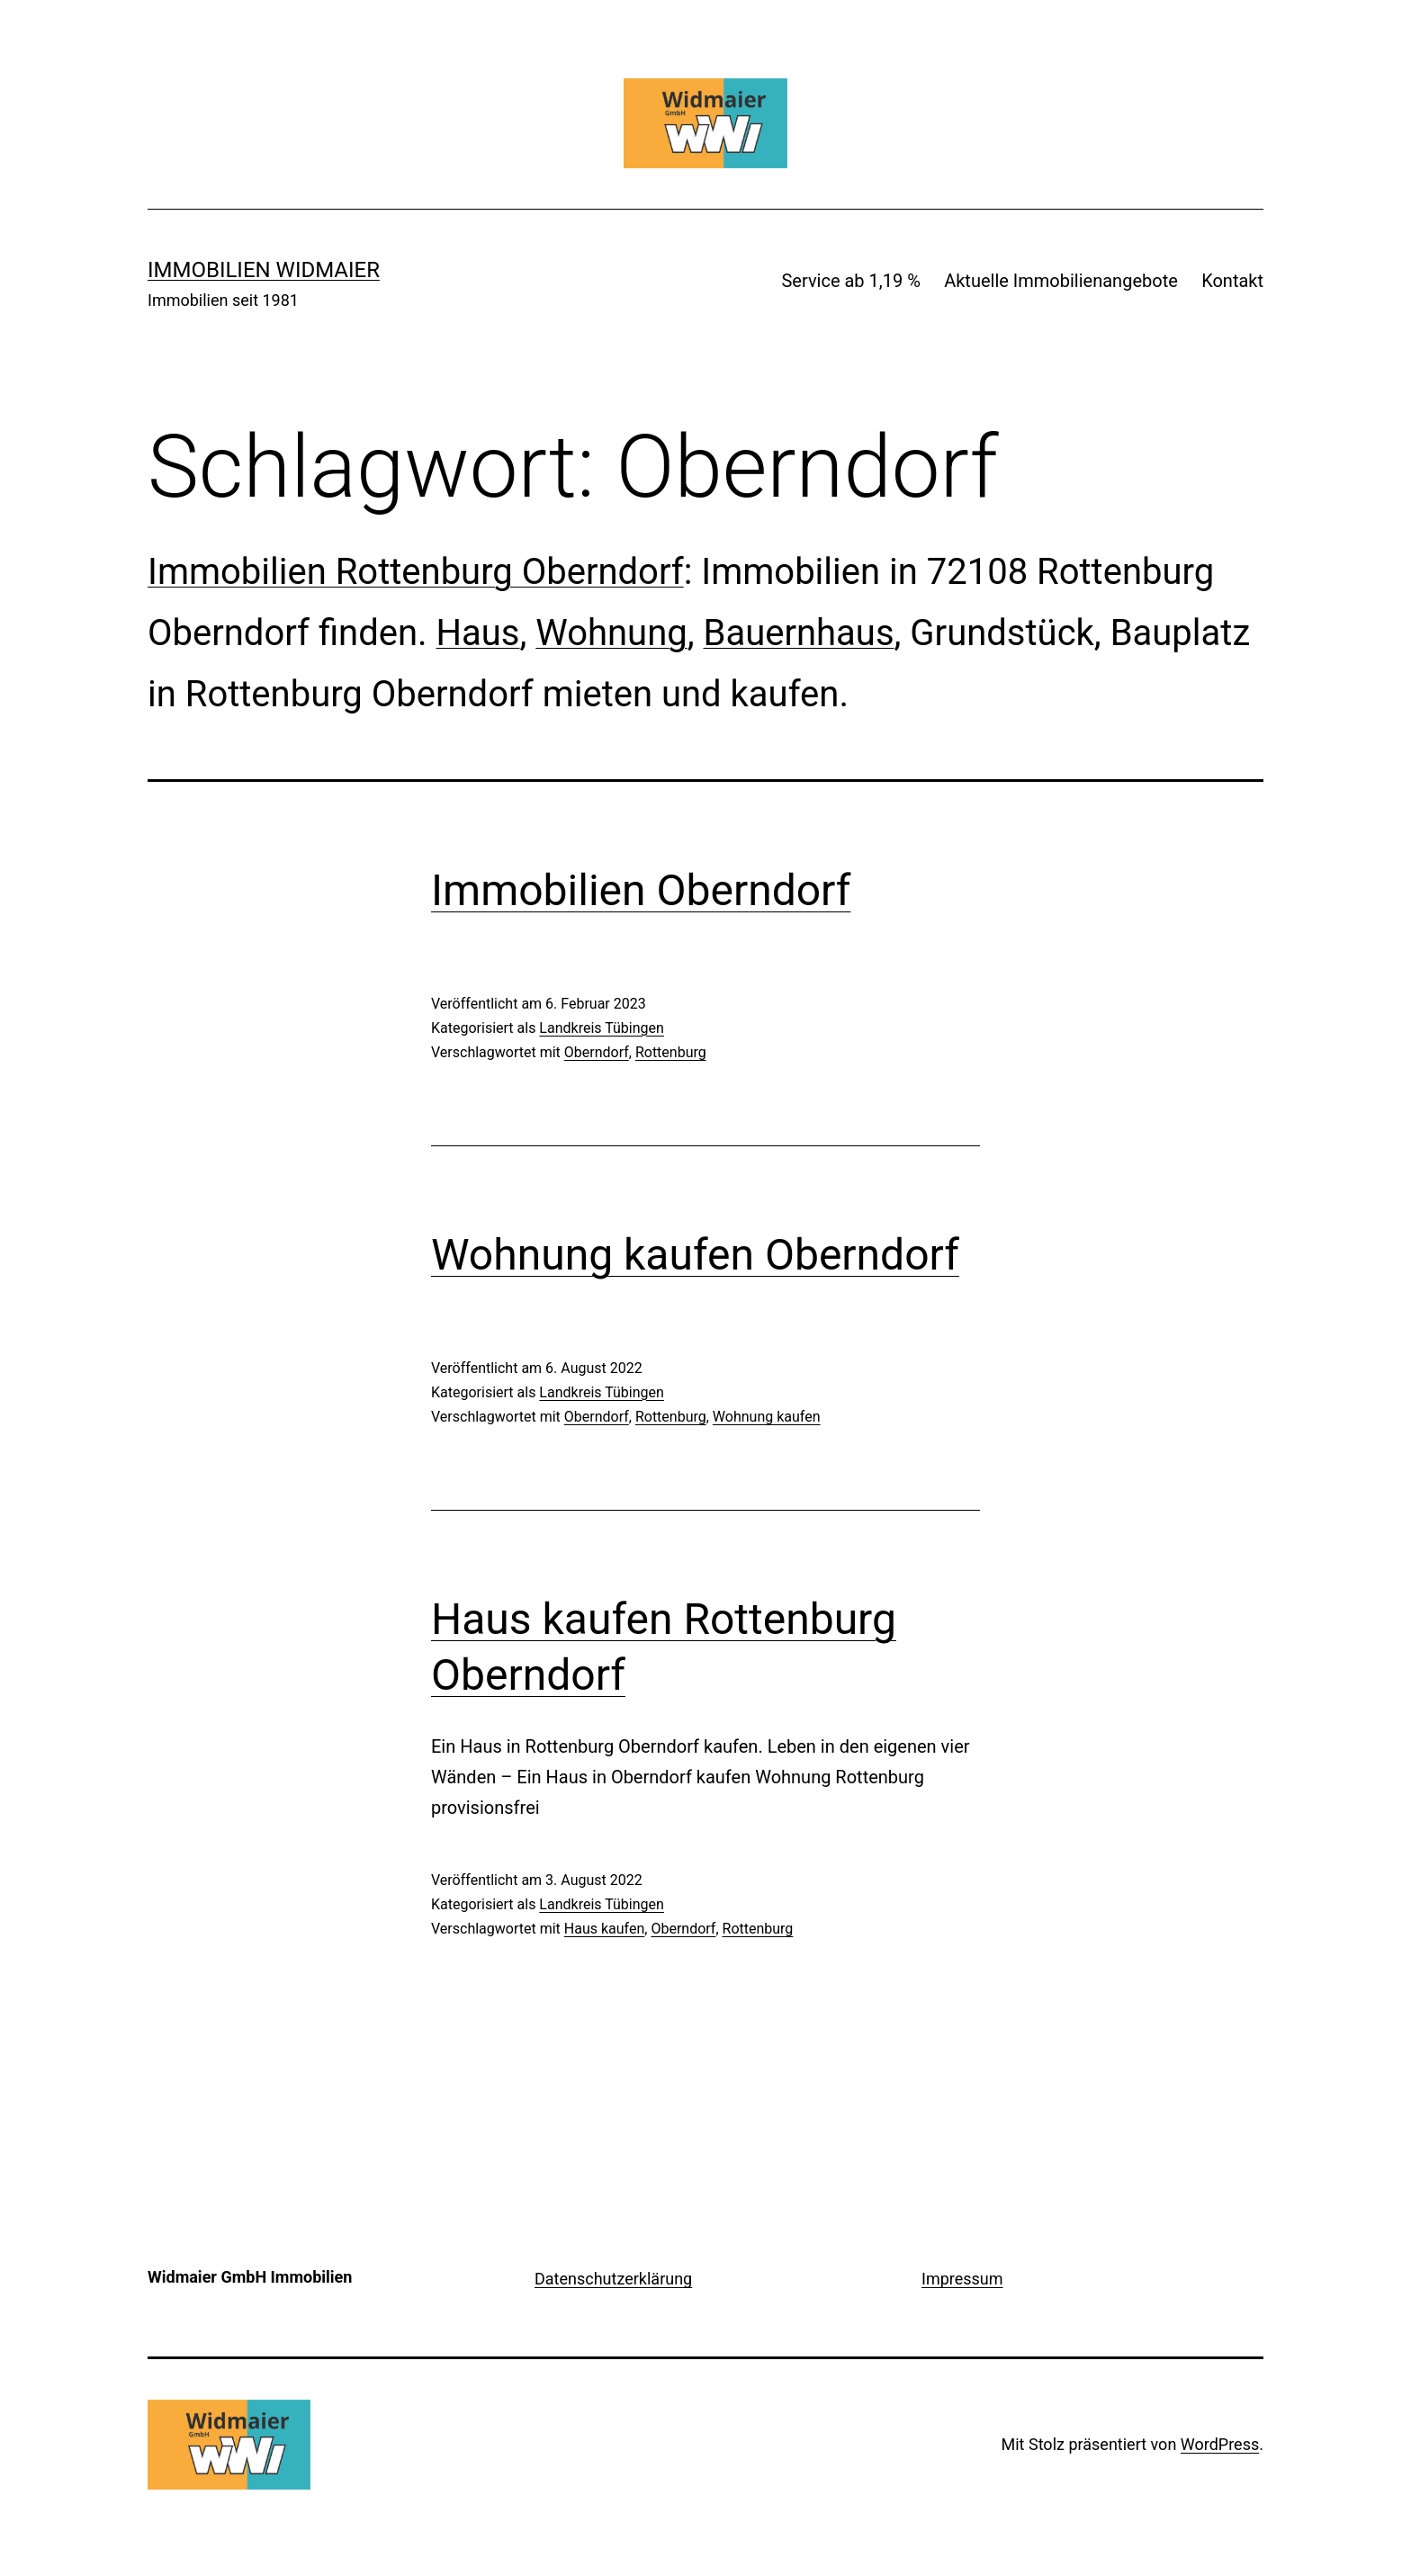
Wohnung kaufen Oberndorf (695, 1254)
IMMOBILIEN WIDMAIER (264, 270)
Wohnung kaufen (767, 1416)
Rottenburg (670, 1052)
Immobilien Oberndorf (640, 890)
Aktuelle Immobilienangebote (1061, 281)
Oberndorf (596, 1052)
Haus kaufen (604, 1928)
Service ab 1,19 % (850, 281)
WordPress (1220, 2444)
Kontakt (1232, 281)
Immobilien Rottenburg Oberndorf (416, 572)
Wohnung (611, 633)
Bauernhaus (798, 633)
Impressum (962, 2278)
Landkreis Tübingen (601, 1028)
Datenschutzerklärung (613, 2278)
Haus (477, 633)
